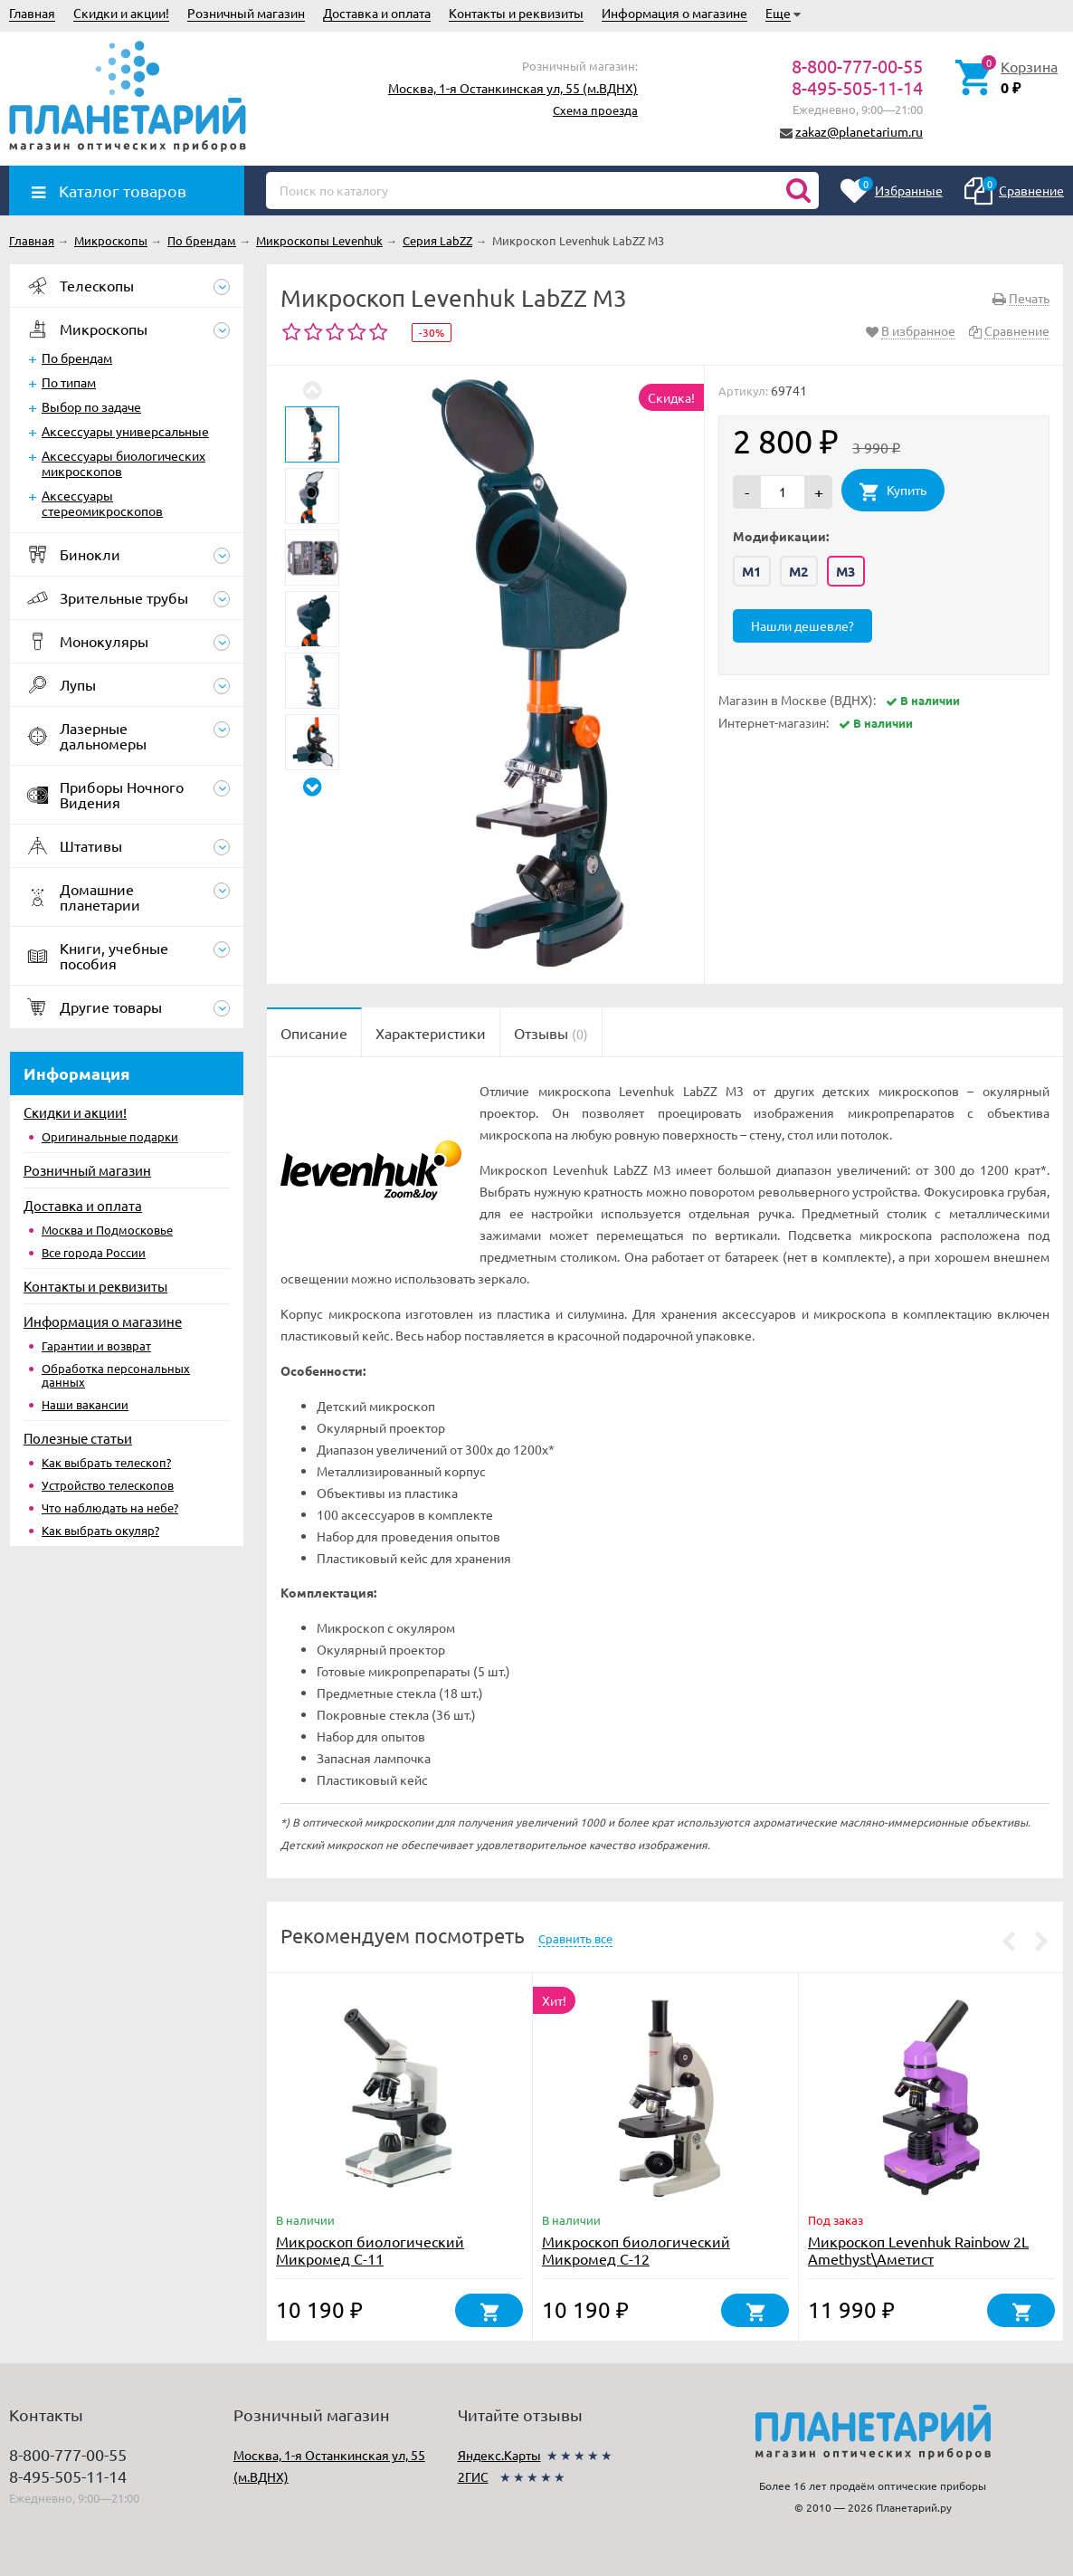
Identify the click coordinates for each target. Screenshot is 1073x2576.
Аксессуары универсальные (125, 431)
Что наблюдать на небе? (110, 1507)
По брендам (77, 357)
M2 (799, 571)
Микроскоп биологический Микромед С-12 (636, 2249)
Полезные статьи (78, 1437)
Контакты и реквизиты (516, 13)
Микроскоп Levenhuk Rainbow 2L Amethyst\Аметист (918, 2249)
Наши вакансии (85, 1404)
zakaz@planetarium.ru (859, 131)
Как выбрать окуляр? (100, 1530)
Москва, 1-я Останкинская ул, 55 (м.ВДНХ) (513, 88)
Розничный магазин (246, 13)
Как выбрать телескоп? (106, 1462)
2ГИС (473, 2476)
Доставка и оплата (377, 13)
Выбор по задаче (91, 406)
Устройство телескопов (108, 1485)
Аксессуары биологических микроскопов (123, 463)
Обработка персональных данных (116, 1374)
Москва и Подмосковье (107, 1229)
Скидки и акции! (121, 13)
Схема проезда (595, 110)
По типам (69, 382)
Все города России (94, 1252)
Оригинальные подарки (110, 1136)
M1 (752, 571)
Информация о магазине (674, 13)
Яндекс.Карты (499, 2455)
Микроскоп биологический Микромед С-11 (370, 2249)
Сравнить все (575, 1938)
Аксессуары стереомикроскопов (102, 503)
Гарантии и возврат (96, 1345)
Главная (32, 13)
